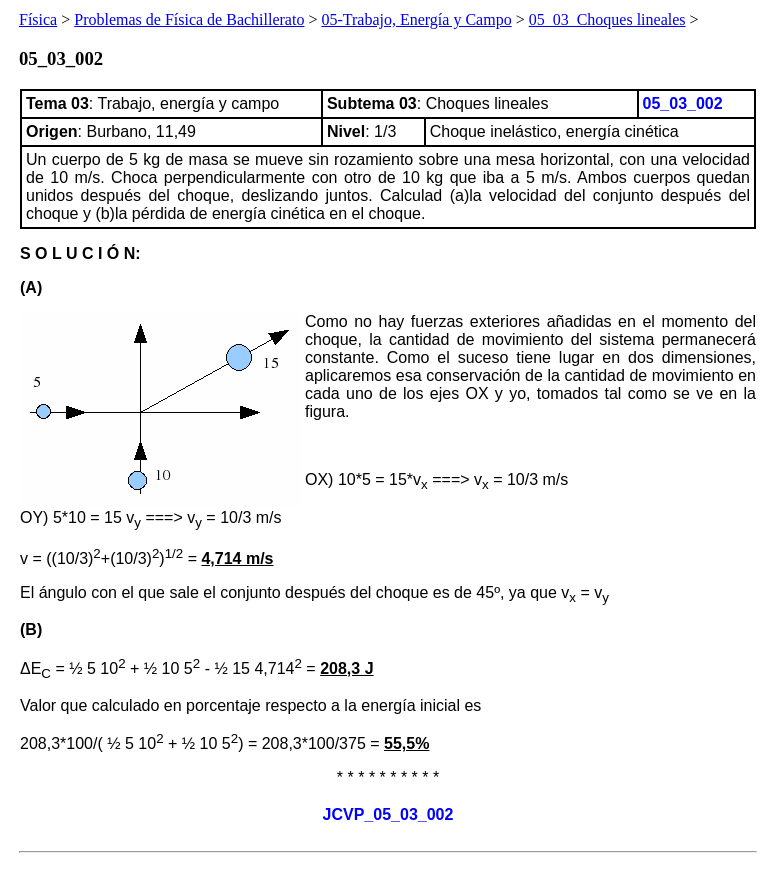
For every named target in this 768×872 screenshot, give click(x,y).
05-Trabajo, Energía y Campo (416, 19)
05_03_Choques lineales (607, 19)
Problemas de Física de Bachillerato (189, 19)
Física (38, 19)
